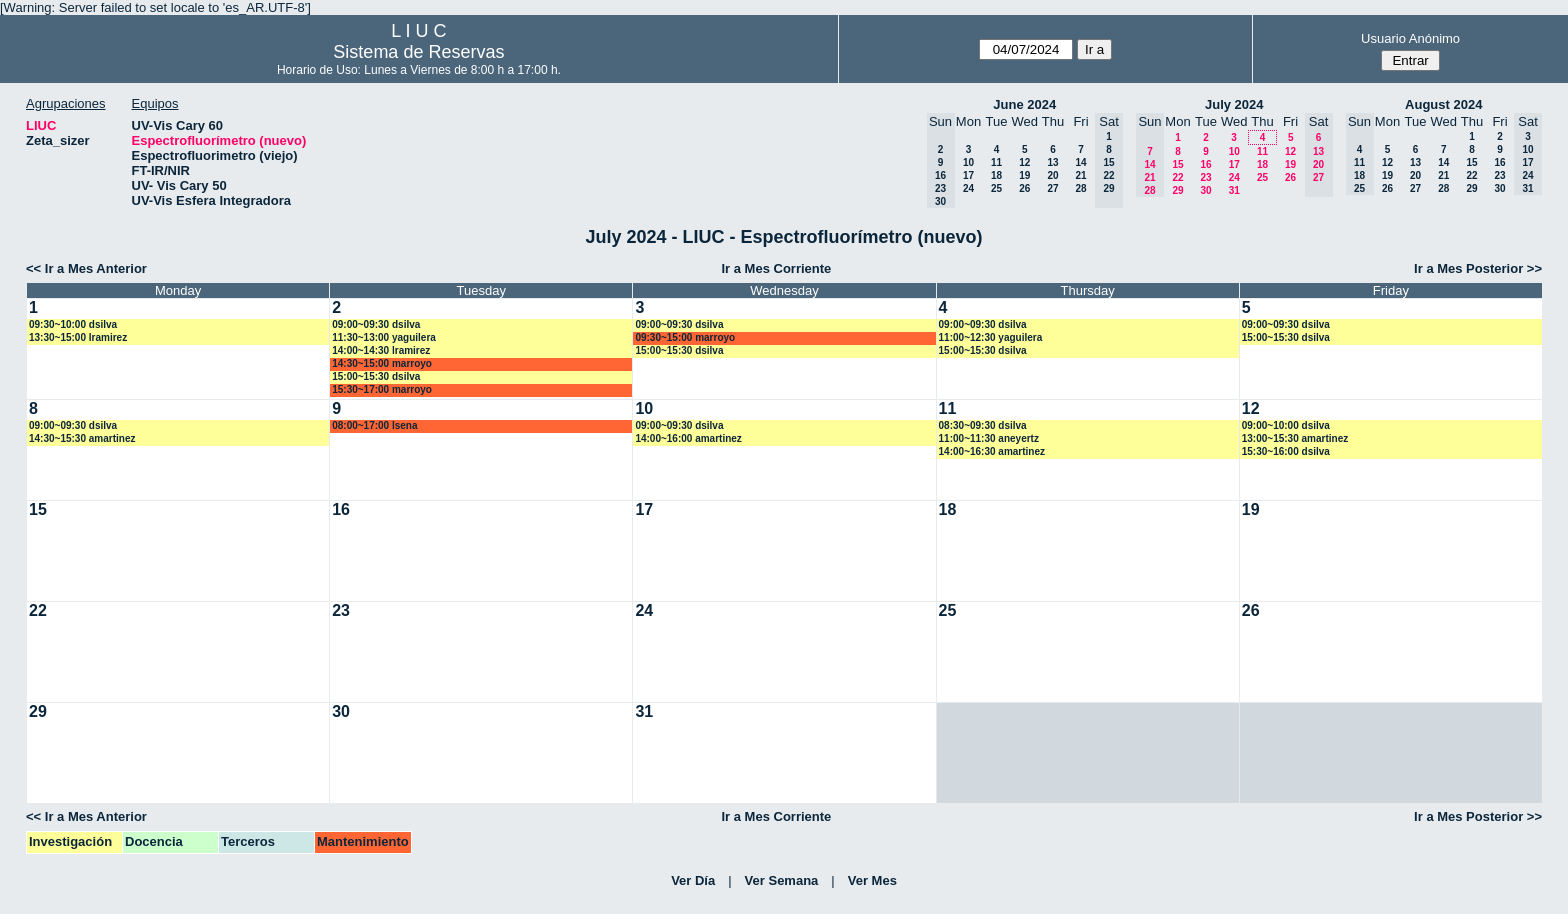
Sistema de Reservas (418, 52)
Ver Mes (872, 880)
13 (1052, 162)
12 (1024, 162)
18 (996, 175)
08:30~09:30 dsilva (983, 425)
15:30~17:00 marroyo (382, 389)
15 (1177, 164)
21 (1080, 175)
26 (1024, 188)
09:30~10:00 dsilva (73, 324)
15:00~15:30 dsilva (376, 376)
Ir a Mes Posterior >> (1478, 268)
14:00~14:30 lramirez (381, 350)
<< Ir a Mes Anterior (86, 268)
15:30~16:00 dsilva (1286, 451)
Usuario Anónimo (1410, 38)
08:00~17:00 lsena (374, 425)
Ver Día (693, 880)
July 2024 (1234, 104)
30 (1205, 190)
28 (1080, 188)
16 (1205, 164)
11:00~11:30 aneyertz (989, 438)
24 (968, 188)
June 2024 (1024, 104)
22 (1177, 177)
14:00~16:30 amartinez (992, 451)
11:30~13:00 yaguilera (384, 337)
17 (968, 175)
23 (1205, 177)
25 (996, 188)
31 (1234, 190)
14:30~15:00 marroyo (382, 363)
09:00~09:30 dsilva (376, 324)
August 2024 (1443, 104)
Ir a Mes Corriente (776, 268)
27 (1052, 188)
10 (968, 162)
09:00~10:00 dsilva (1286, 425)
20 (1052, 175)
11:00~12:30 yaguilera (991, 337)
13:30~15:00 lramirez (78, 337)
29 (1177, 190)
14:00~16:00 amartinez (688, 438)
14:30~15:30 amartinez (82, 438)
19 (1024, 175)
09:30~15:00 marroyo (685, 337)
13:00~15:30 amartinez (1295, 438)
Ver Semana (782, 880)
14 (1080, 162)
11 (996, 162)
